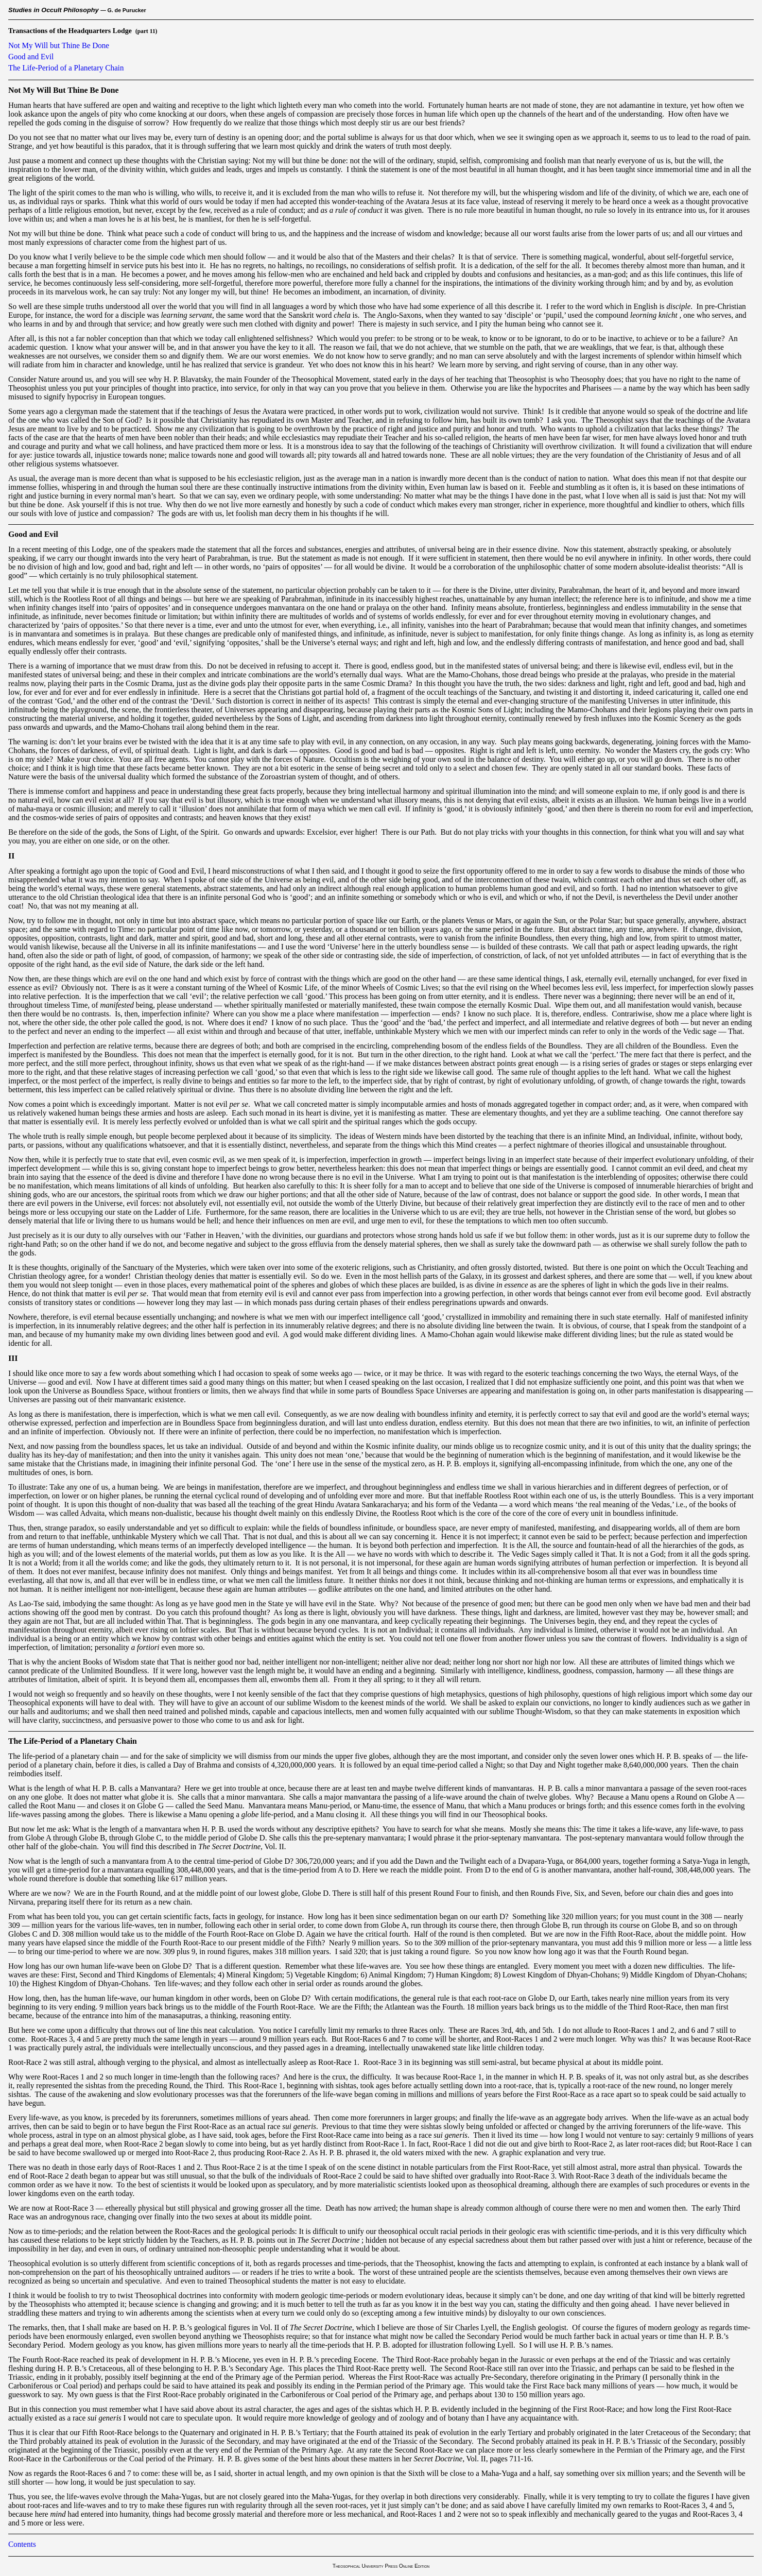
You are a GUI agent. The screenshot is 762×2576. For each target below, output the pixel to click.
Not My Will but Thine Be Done (58, 45)
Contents (22, 2544)
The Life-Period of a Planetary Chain (66, 68)
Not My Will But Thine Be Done (63, 90)
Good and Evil (30, 56)
